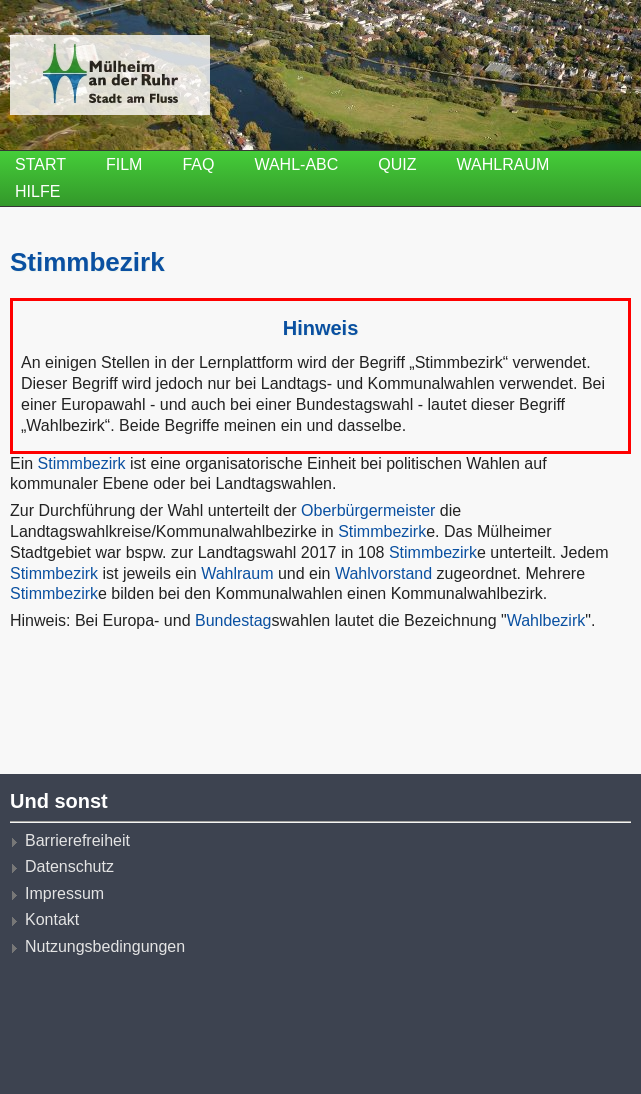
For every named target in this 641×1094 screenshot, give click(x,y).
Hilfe (37, 191)
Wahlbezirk (546, 620)
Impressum (64, 893)
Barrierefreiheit (77, 840)
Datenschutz (69, 866)
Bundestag (233, 620)
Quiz (397, 164)
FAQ (198, 164)
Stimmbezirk (82, 463)
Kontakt (52, 919)
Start (40, 164)
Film (124, 164)
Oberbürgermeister (368, 510)
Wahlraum (503, 164)
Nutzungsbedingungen (105, 946)
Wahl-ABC (296, 164)
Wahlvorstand (383, 573)
